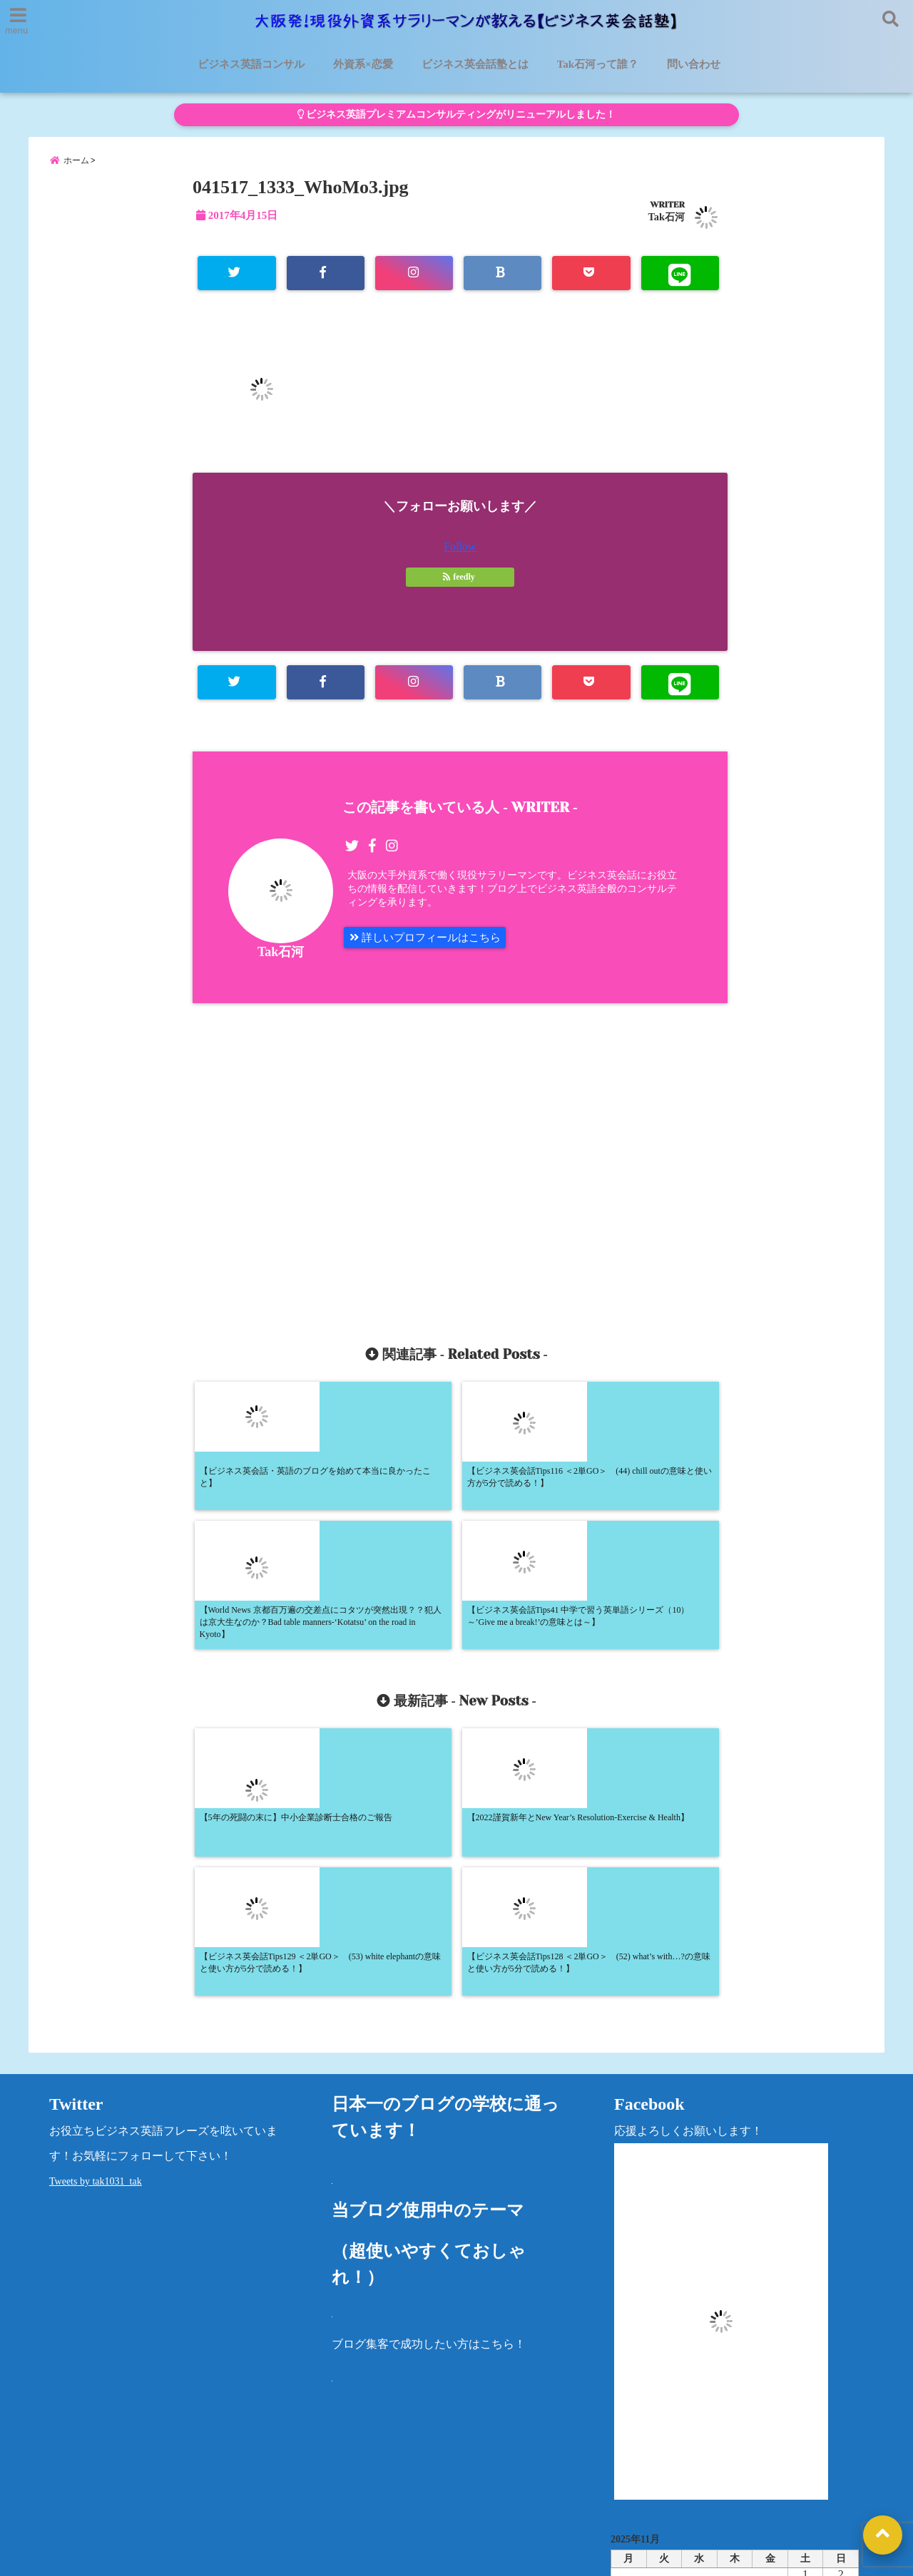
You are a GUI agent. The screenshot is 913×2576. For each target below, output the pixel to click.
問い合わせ (693, 64)
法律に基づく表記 (752, 2473)
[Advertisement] (333, 1168)
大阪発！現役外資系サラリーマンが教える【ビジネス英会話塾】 (430, 2556)
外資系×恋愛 (363, 64)
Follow (460, 554)
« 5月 (729, 2380)
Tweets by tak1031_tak (95, 1919)
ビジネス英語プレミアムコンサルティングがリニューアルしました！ (456, 114)
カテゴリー (639, 2425)
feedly (460, 585)
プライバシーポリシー (633, 2473)
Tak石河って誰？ (597, 64)
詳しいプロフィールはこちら (430, 947)
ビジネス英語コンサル (251, 64)
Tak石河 (666, 223)
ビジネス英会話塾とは (475, 64)
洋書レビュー (523, 2473)
